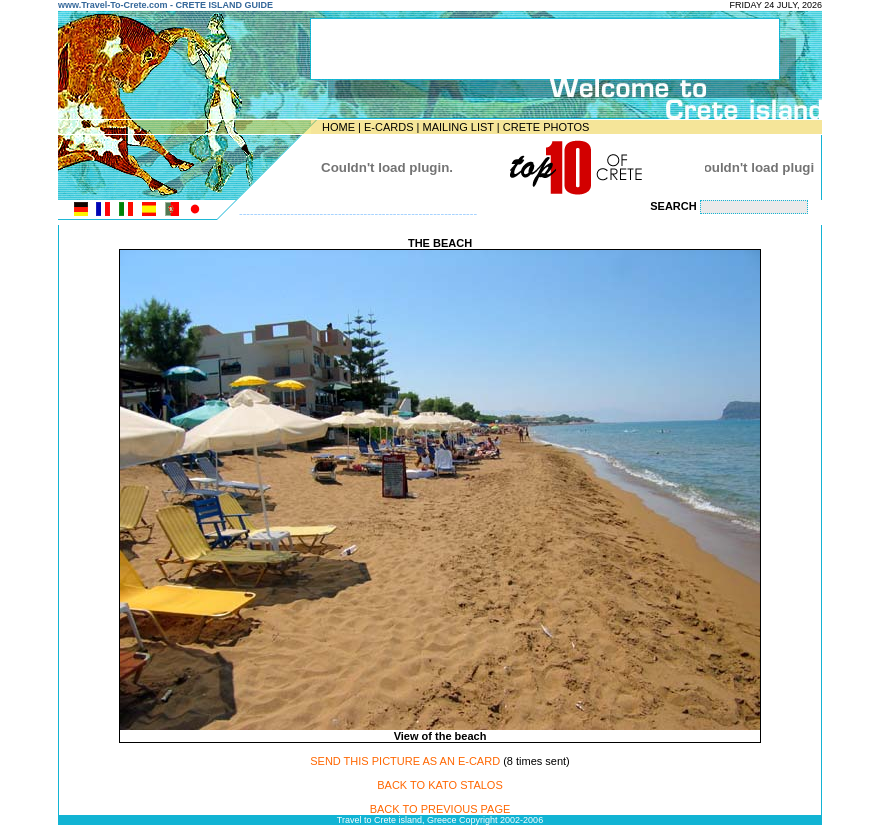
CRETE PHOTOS (546, 127)
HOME (338, 127)
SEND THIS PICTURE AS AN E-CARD (405, 761)
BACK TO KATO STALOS (440, 785)
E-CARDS (389, 127)
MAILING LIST (457, 127)
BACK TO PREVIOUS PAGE (440, 809)
